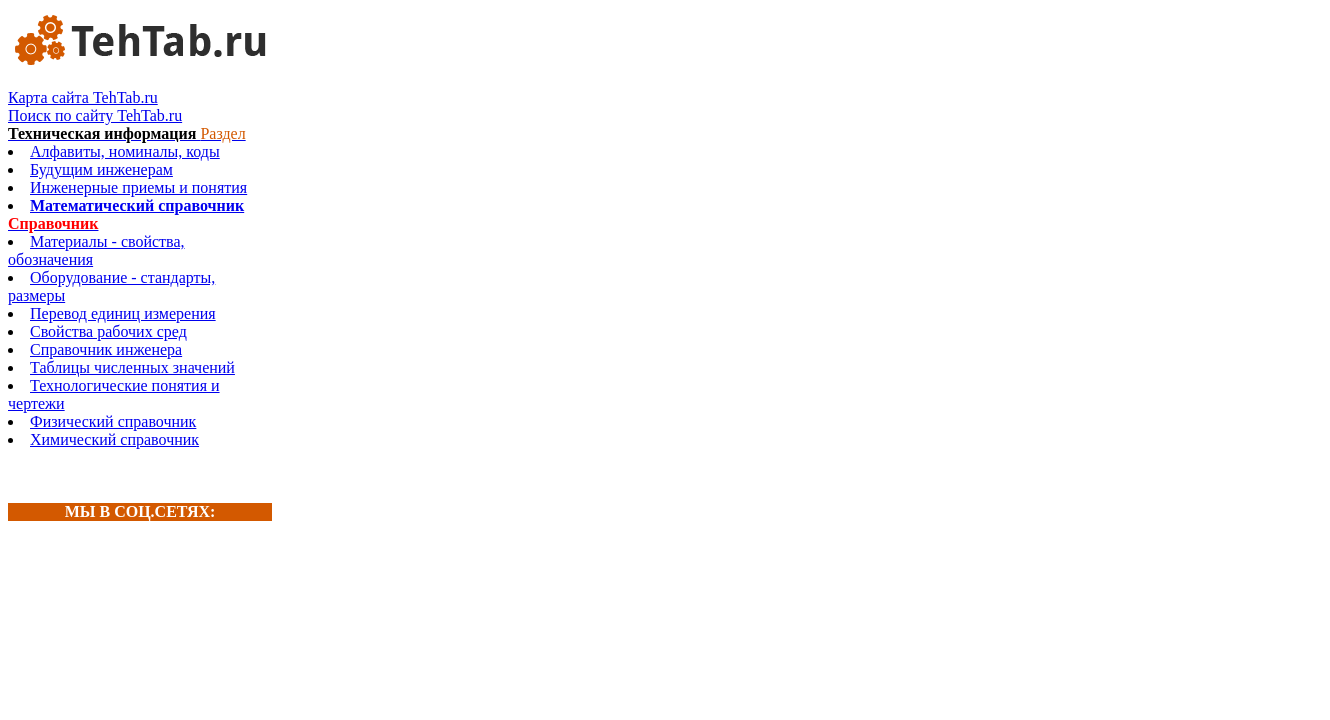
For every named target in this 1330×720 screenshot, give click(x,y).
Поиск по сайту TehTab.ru (95, 115)
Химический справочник (114, 439)
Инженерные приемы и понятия (138, 187)
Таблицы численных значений (132, 367)
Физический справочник (113, 421)
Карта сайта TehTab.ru (83, 97)
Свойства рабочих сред (108, 331)
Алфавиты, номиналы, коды (125, 151)
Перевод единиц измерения (123, 313)
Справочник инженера (106, 349)
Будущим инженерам (101, 169)
